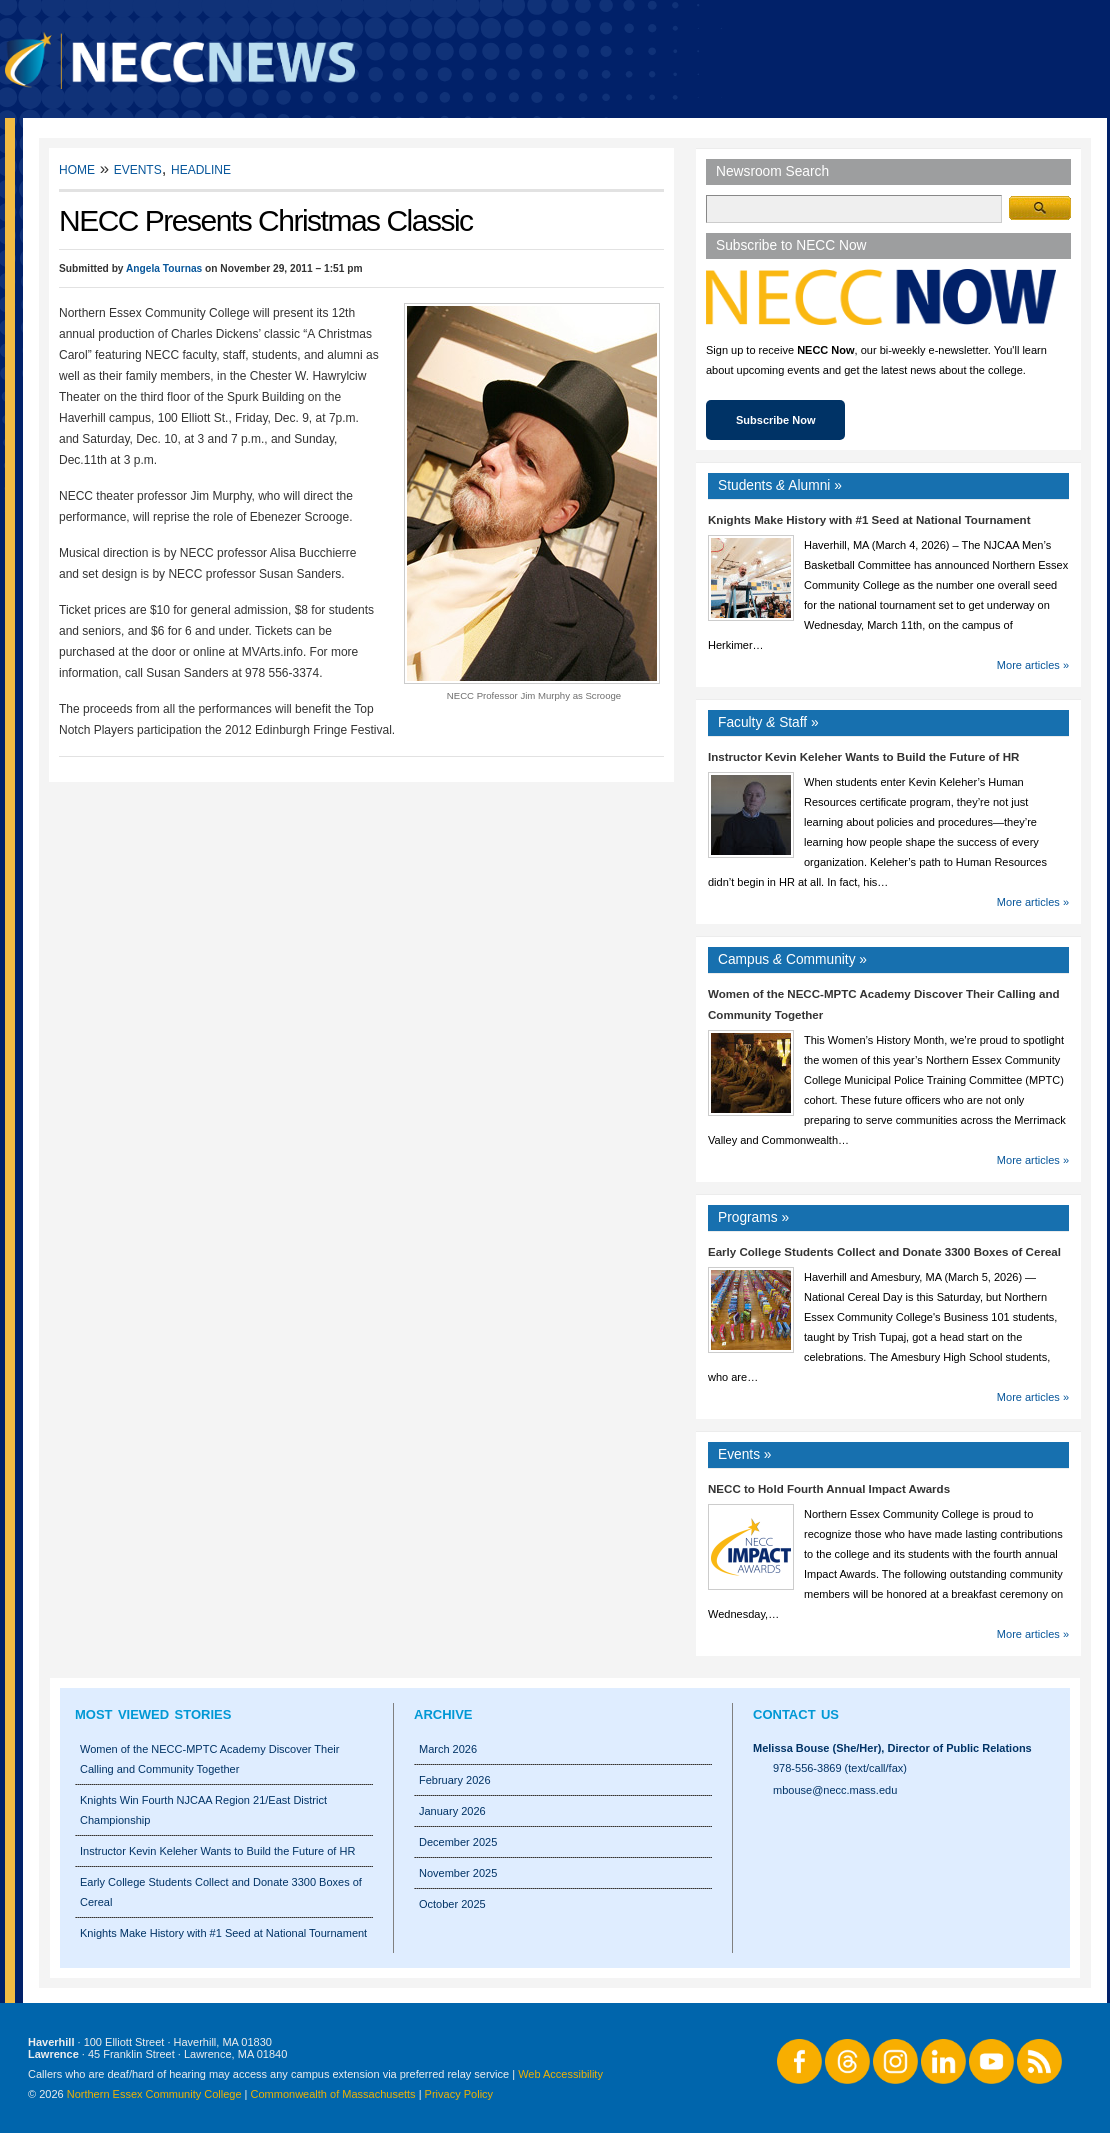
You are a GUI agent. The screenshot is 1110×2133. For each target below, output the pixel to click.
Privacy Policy (459, 2094)
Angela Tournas (164, 268)
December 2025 (458, 1842)
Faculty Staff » (768, 722)
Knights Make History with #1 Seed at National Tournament (869, 520)
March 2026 (448, 1749)
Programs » (753, 1217)
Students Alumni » (780, 485)
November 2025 (458, 1873)
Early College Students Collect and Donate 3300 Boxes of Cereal (884, 1252)
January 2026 (452, 1811)
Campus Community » (792, 959)
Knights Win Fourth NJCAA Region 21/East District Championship (203, 1810)
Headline (201, 168)
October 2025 (452, 1904)
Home (77, 168)
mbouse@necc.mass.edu (835, 1790)
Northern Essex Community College (154, 2094)
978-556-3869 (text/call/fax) (840, 1768)
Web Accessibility (560, 2074)
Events (138, 168)
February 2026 (455, 1780)
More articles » (1033, 665)
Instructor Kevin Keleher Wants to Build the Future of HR (863, 757)
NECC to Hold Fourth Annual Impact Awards (829, 1489)
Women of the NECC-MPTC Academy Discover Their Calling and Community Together (209, 1759)
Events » (745, 1454)
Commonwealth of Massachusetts (333, 2094)
